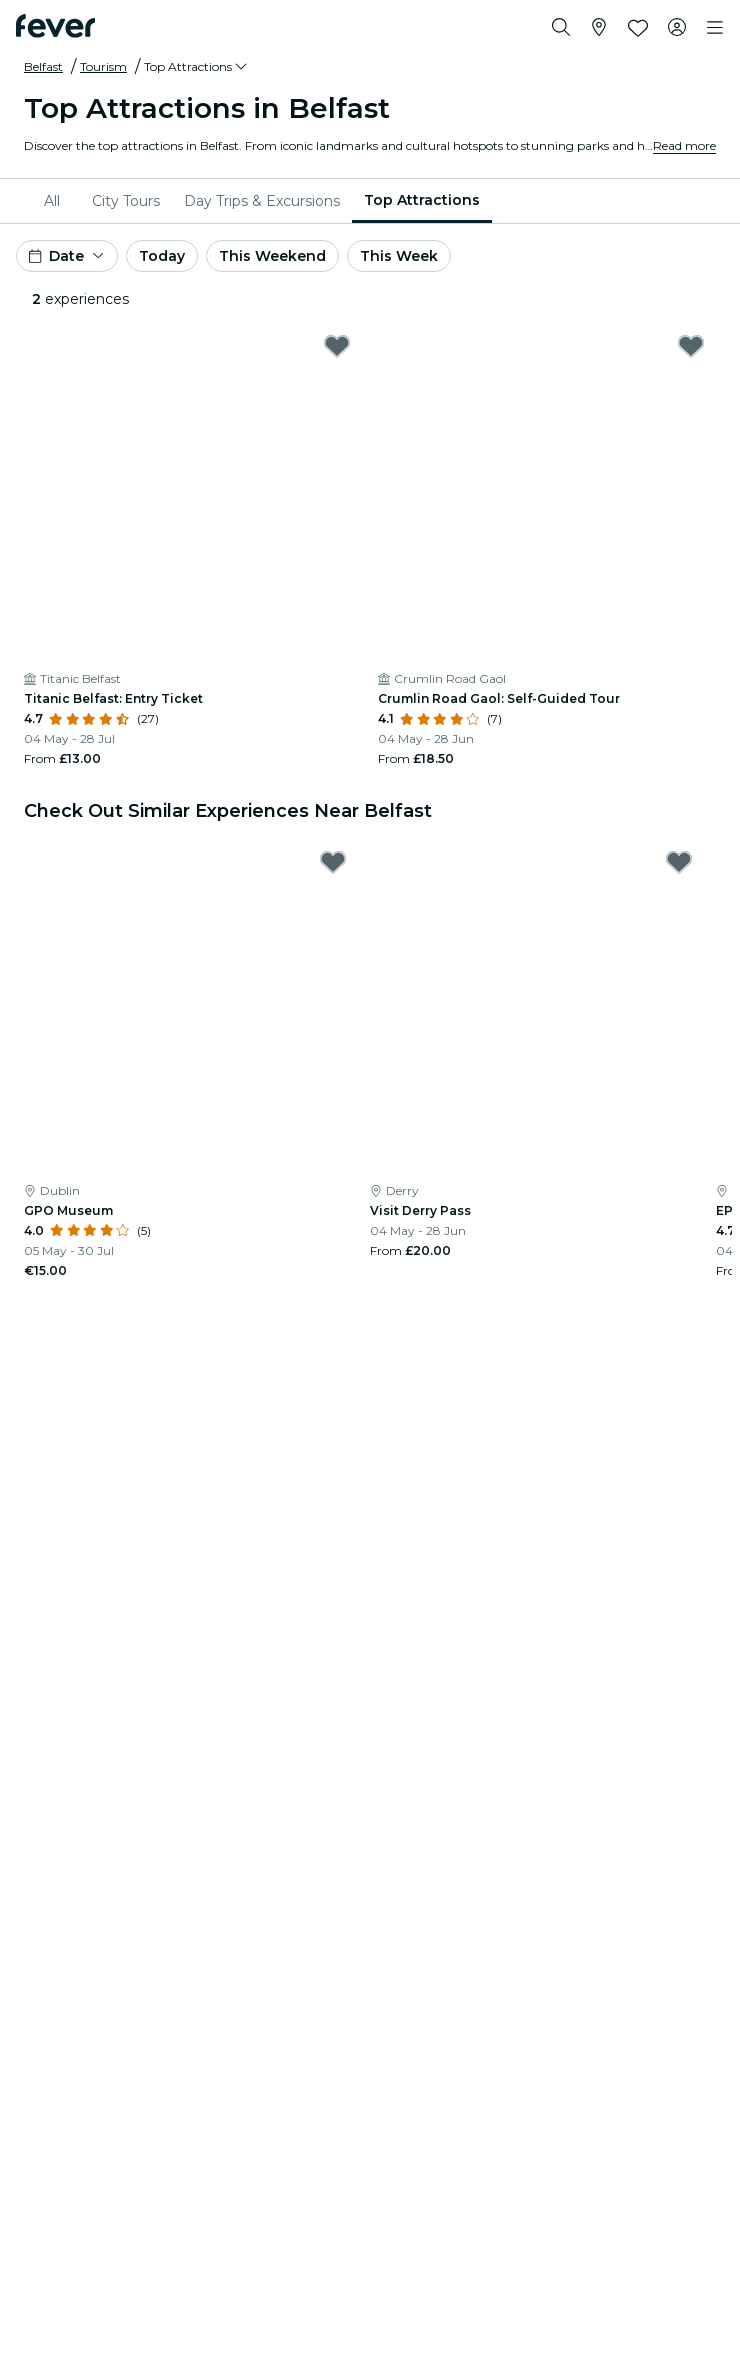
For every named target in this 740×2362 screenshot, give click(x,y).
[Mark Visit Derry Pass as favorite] (679, 862)
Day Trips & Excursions (262, 201)
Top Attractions (422, 200)
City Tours (126, 201)
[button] (197, 67)
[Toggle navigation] (715, 28)
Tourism (103, 66)
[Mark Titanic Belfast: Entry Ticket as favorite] (337, 346)
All (52, 201)
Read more (684, 145)
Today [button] (162, 256)
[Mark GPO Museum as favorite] (333, 862)
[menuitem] (56, 201)
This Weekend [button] (272, 256)
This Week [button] (399, 256)
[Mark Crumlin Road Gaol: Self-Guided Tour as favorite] (691, 346)
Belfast (43, 66)
